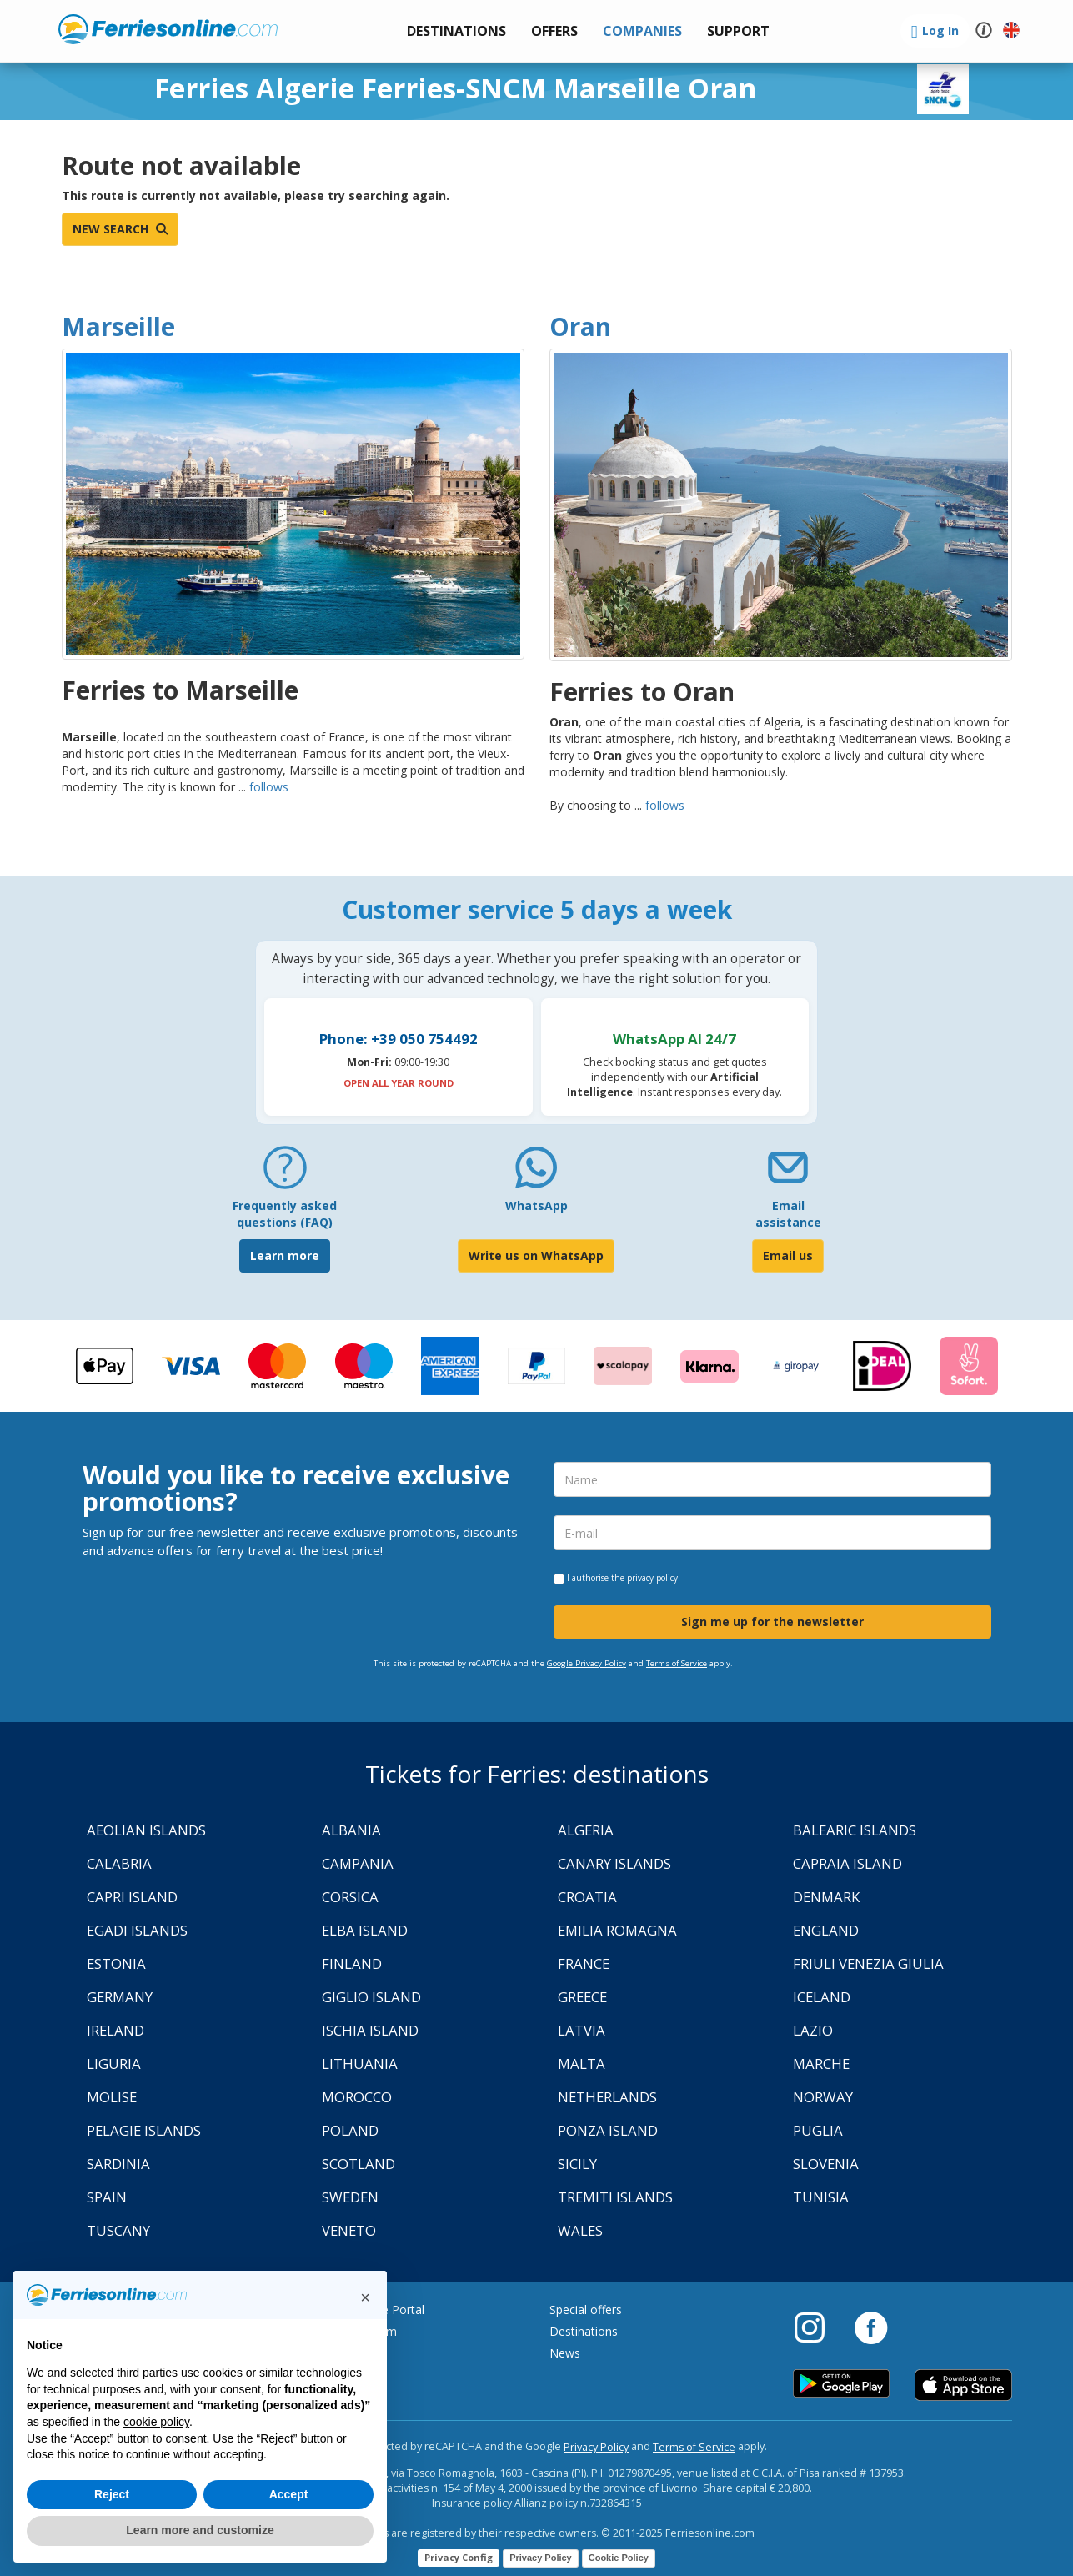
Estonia (116, 1963)
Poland (350, 2130)
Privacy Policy (596, 2447)
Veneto (349, 2230)
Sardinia (118, 2163)
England (826, 1930)
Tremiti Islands (615, 2197)
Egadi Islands (137, 1930)
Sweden (350, 2197)
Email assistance (788, 1214)
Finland (352, 1963)
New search (120, 229)
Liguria (114, 2063)
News (564, 2353)
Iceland (821, 1996)
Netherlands (607, 2096)
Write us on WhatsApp (536, 1255)
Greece (582, 1996)
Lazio (813, 2030)
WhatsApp (536, 1205)
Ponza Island (608, 2130)
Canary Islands (614, 1863)
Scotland (358, 2163)
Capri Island (132, 1896)
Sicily (577, 2163)
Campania (358, 1863)
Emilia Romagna (617, 1930)
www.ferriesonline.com (168, 29)
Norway (823, 2096)
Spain (107, 2197)
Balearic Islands (854, 1830)
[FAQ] (285, 1173)
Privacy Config (458, 2557)
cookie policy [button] (156, 2421)
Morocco (357, 2096)
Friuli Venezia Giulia (868, 1963)
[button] (738, 31)
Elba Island (365, 1930)
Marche (821, 2063)
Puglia (818, 2130)
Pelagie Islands (144, 2130)
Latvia (581, 2030)
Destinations (583, 2331)
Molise (112, 2096)
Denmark (826, 1896)
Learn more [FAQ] (284, 1255)
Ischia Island (370, 2030)
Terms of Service (676, 1663)
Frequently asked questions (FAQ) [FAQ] (285, 1214)
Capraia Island (847, 1863)
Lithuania (360, 2063)
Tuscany (118, 2230)
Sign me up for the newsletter (772, 1621)
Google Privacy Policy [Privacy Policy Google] (586, 1663)
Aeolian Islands (146, 1830)
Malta (581, 2063)
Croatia (587, 1896)
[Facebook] (870, 2326)
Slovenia (826, 2163)
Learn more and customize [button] (199, 2530)
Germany (120, 1996)
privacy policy (652, 1578)
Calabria (119, 1863)
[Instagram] (818, 2326)
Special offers (585, 2309)
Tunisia (821, 2197)
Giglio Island (371, 1996)
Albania (351, 1830)
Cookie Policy (619, 2558)
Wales (580, 2230)
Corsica (350, 1896)
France (583, 1963)
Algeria (586, 1830)
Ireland (115, 2030)
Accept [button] (288, 2494)
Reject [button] (111, 2494)
